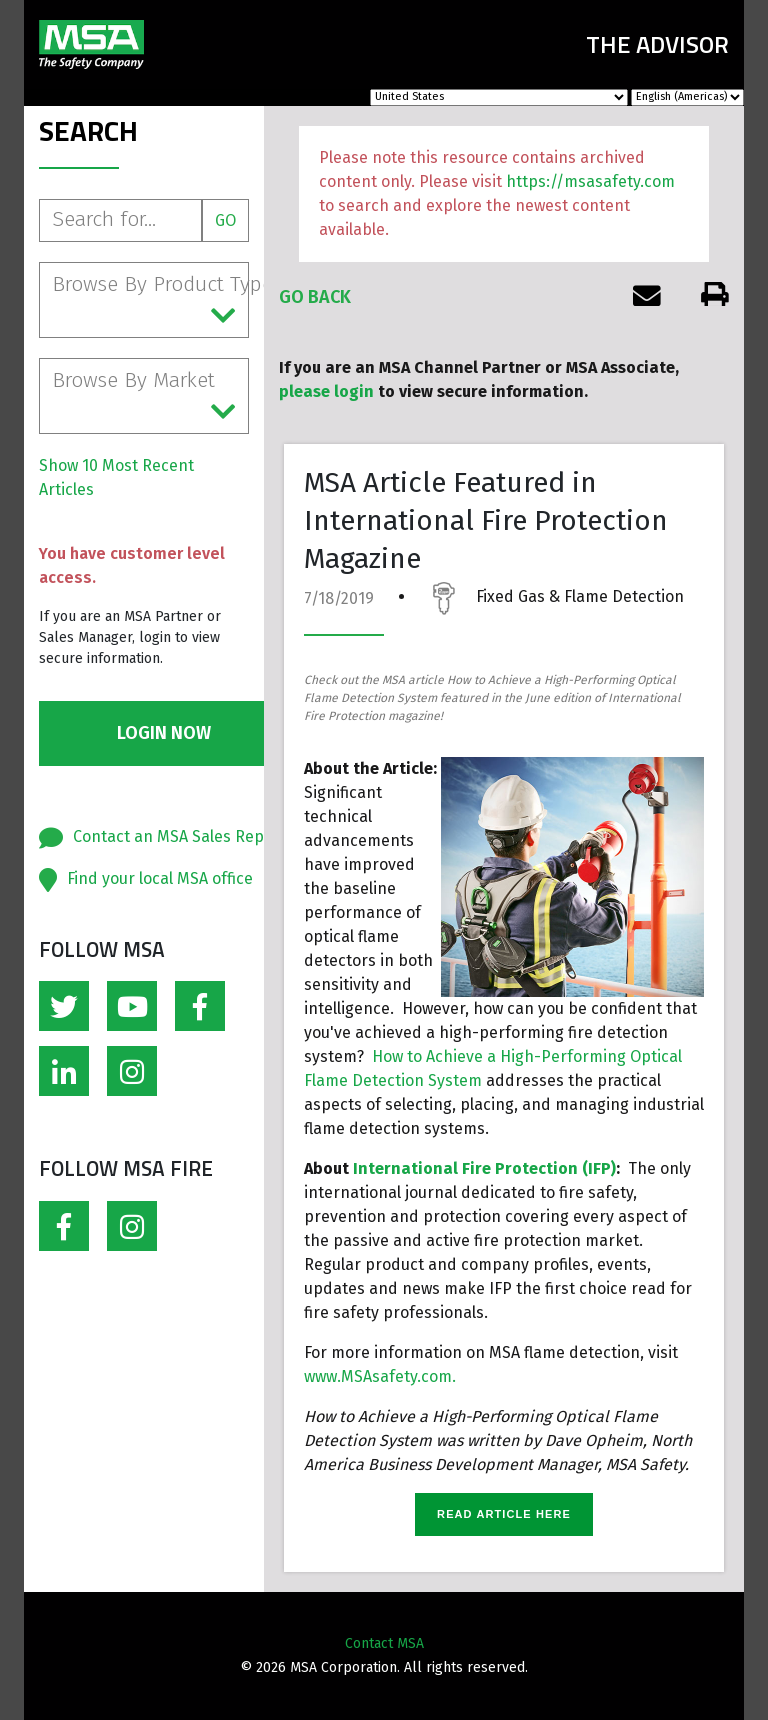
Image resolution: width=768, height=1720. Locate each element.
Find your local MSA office (160, 878)
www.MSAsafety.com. (380, 1376)
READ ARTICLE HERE (504, 1514)
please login (326, 391)
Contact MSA (384, 1643)
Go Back (315, 297)
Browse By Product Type (150, 301)
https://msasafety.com (590, 181)
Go (225, 220)
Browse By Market (144, 397)
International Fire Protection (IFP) (484, 1168)
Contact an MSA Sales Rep (168, 836)
